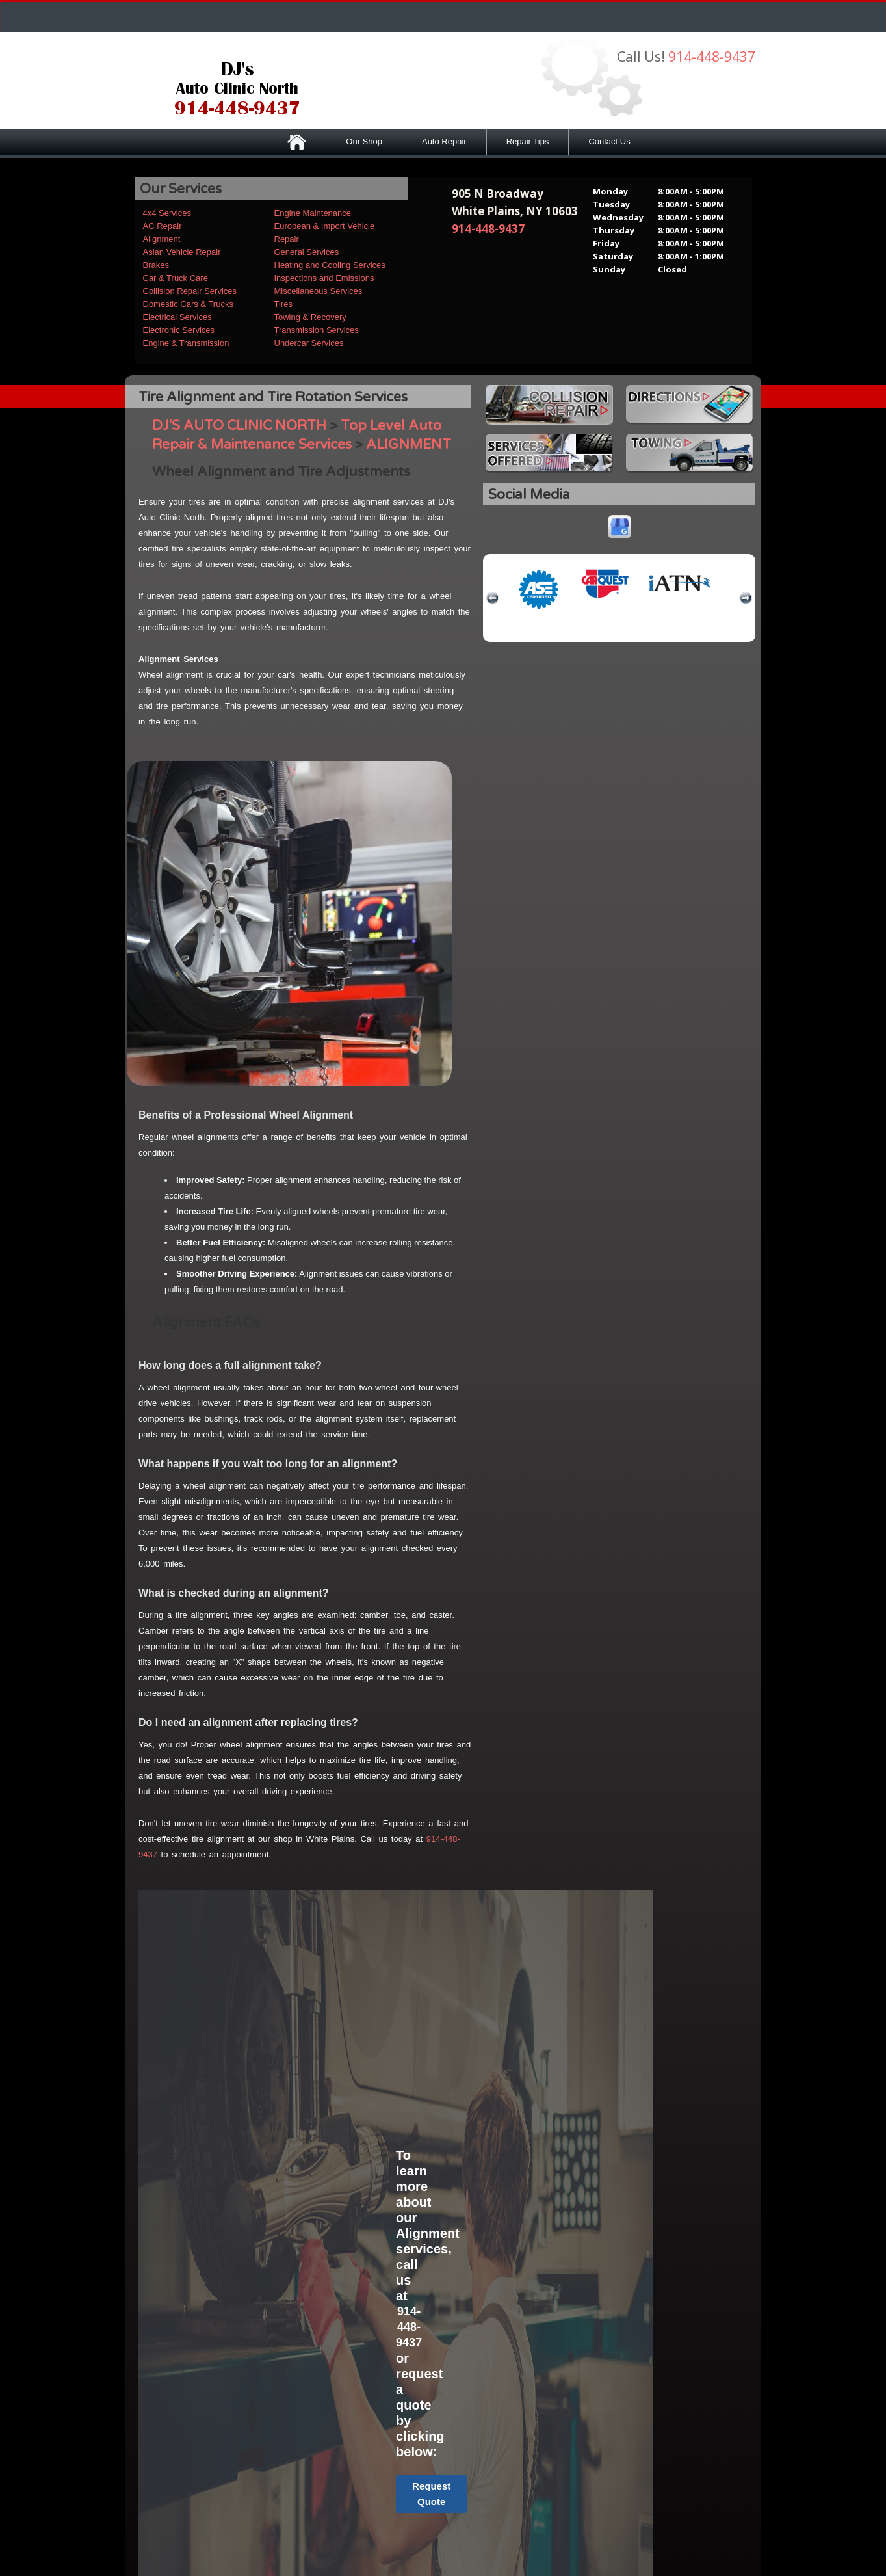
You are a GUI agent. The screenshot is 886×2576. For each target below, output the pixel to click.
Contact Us (609, 141)
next (745, 598)
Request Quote (431, 2493)
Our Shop (364, 141)
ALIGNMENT (408, 444)
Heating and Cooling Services (329, 265)
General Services (306, 252)
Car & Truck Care (175, 278)
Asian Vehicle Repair (182, 252)
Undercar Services (309, 343)
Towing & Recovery (310, 317)
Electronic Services (179, 330)
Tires (283, 304)
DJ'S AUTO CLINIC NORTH (239, 426)
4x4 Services (167, 213)
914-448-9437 (711, 56)
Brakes (156, 265)
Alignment (162, 239)
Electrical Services (177, 317)
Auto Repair (444, 141)
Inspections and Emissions (324, 278)
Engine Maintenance (313, 213)
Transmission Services (316, 330)
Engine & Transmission (186, 343)
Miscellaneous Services (318, 291)
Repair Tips (527, 141)
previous (492, 598)
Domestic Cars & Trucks (188, 304)
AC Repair (162, 226)
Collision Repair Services (190, 291)
